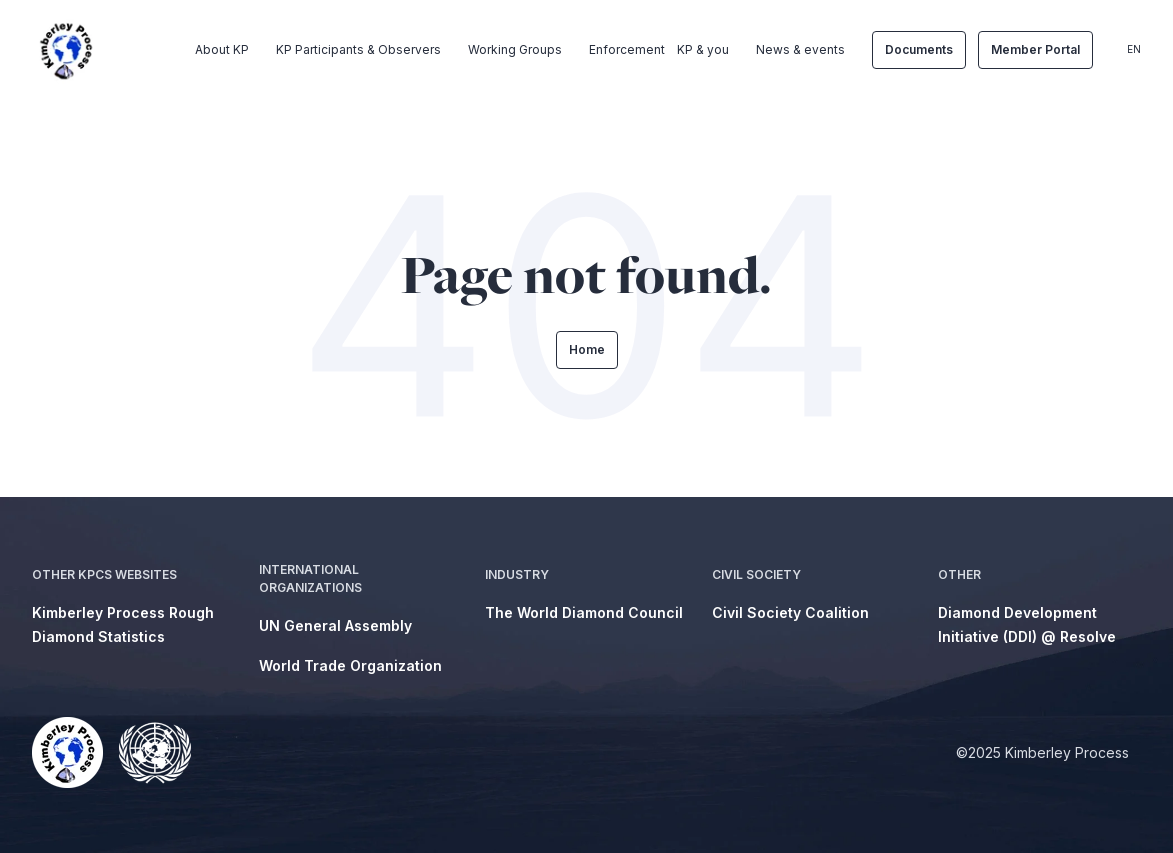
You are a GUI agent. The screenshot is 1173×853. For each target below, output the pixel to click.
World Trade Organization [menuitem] (350, 665)
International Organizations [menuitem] (310, 578)
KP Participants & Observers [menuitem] (358, 49)
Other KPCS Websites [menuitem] (104, 574)
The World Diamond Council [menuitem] (584, 612)
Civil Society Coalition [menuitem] (790, 612)
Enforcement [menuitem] (627, 49)
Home (587, 349)
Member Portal (1035, 49)
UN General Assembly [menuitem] (335, 625)
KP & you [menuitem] (703, 49)
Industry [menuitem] (517, 574)
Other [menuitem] (959, 574)
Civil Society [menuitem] (756, 574)
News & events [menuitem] (800, 49)
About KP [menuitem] (222, 49)
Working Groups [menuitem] (515, 49)
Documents (919, 49)
